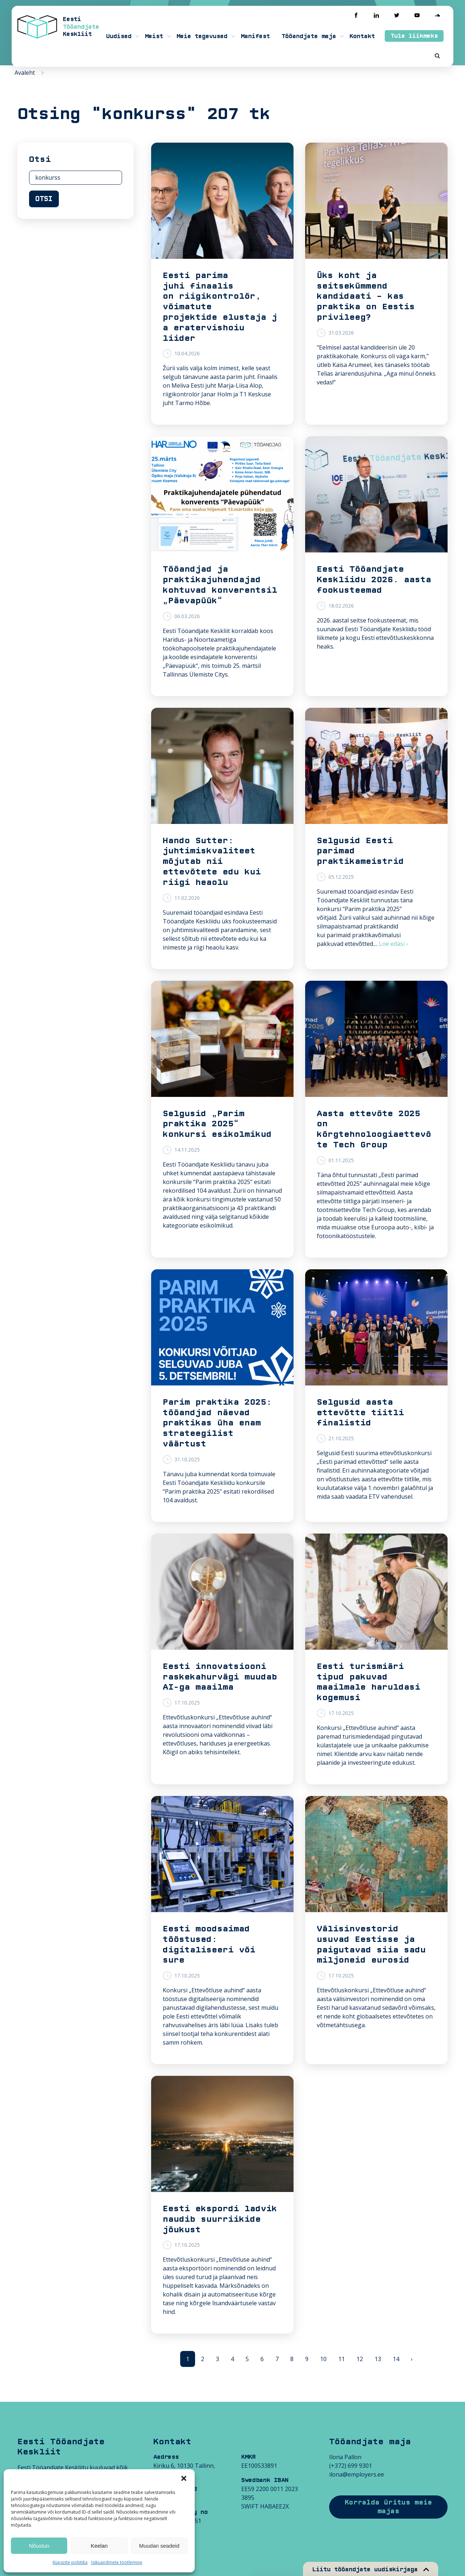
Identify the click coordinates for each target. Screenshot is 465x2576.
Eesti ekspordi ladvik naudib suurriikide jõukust (220, 2219)
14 (396, 2359)
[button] (183, 2478)
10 (323, 2359)
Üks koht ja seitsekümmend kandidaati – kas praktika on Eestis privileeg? (366, 296)
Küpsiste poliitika (70, 2562)
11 (341, 2359)
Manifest (255, 36)
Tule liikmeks (414, 36)
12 (359, 2359)
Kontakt (362, 36)
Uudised (119, 36)
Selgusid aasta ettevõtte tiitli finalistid (360, 1412)
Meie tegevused (202, 36)
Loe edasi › (393, 944)
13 (378, 2359)
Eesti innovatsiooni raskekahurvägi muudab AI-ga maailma (220, 1677)
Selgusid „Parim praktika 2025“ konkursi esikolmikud (217, 1124)
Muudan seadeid (159, 2546)
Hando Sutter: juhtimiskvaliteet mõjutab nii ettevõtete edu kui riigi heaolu (212, 861)
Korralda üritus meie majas (388, 2507)
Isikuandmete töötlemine (116, 2562)
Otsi (44, 199)
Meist (154, 36)
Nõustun (39, 2546)
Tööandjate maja (309, 36)
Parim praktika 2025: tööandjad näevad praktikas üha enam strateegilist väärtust (217, 1423)
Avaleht (25, 73)
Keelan (99, 2546)
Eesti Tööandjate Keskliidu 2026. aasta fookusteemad (374, 579)
